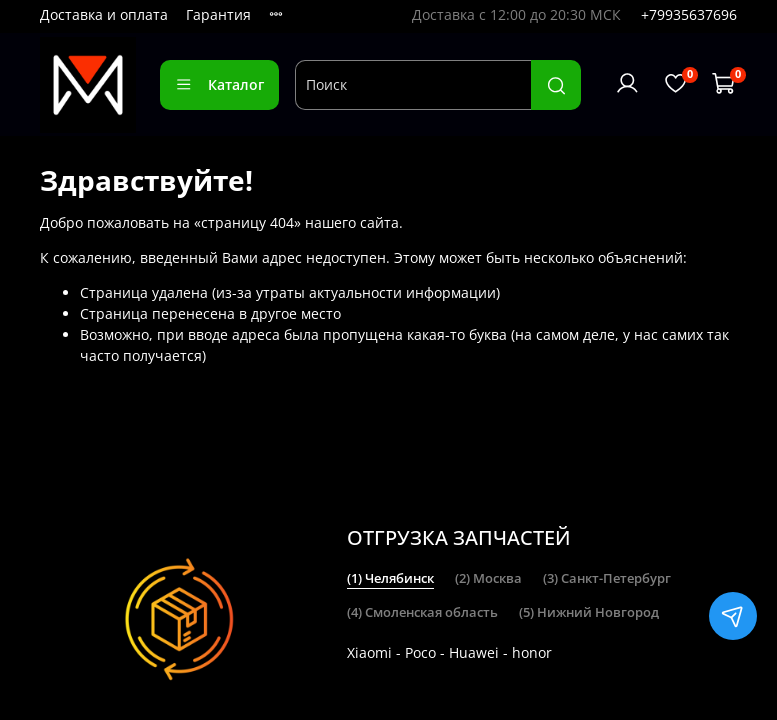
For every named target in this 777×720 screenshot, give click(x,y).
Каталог (219, 84)
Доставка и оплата (104, 14)
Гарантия (218, 14)
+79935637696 (689, 14)
